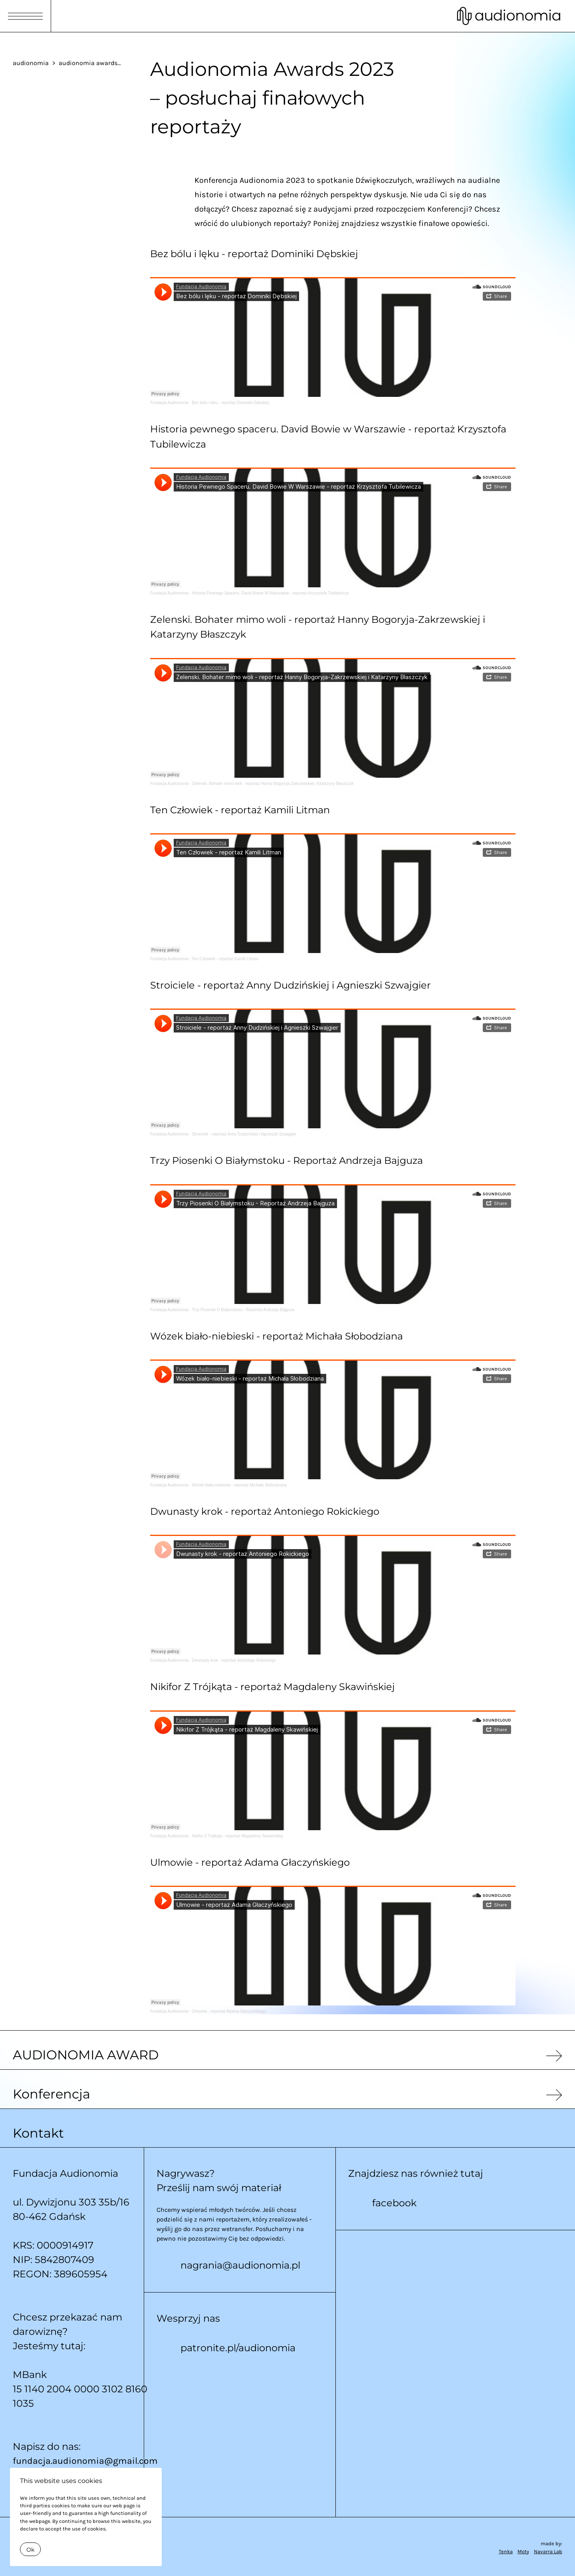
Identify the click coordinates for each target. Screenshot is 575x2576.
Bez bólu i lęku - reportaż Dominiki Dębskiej (230, 402)
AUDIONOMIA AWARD (86, 2055)
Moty (523, 2551)
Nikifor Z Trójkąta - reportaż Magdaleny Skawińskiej (237, 1836)
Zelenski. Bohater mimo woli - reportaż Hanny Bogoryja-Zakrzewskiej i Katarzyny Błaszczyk (273, 783)
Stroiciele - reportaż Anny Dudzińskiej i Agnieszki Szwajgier (244, 1134)
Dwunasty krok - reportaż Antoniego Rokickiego (234, 1660)
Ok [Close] (30, 2549)
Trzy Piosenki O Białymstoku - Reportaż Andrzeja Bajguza (243, 1310)
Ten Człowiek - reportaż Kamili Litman (225, 959)
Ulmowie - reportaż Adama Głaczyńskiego (229, 2011)
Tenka (506, 2551)
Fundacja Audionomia (169, 402)
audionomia (31, 63)
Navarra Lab (548, 2551)
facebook (394, 2203)
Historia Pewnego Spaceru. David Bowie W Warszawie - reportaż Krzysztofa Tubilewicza (270, 593)
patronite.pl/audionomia (237, 2348)
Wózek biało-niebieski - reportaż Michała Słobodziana (239, 1485)
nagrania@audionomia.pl (240, 2265)
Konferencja (51, 2094)
